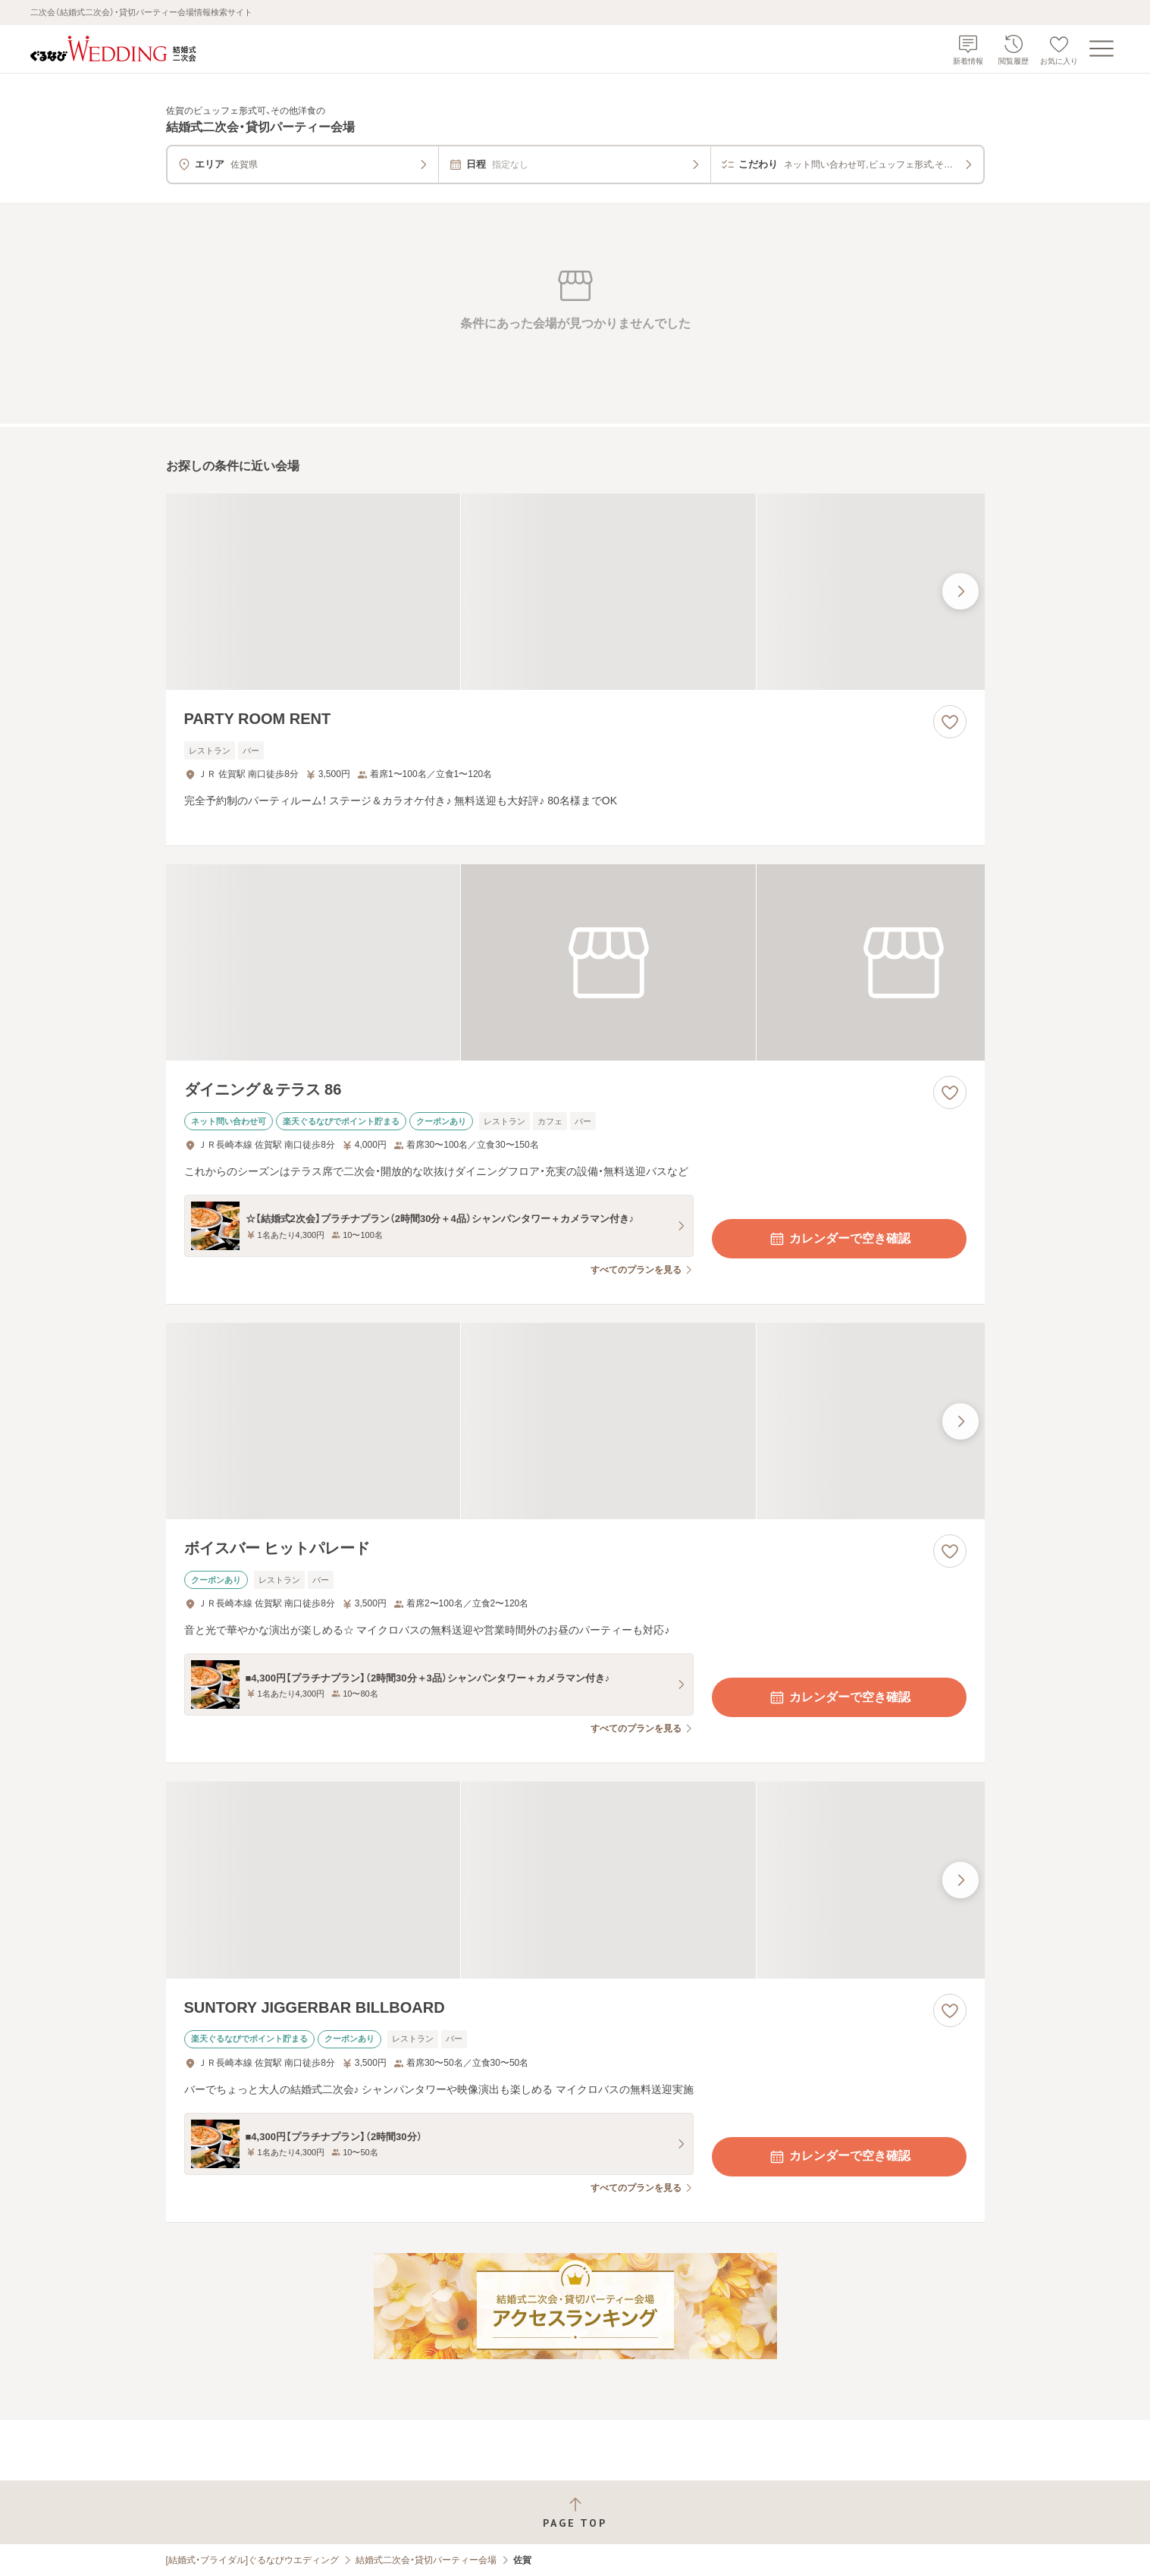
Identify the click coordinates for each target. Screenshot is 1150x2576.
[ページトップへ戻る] (575, 2512)
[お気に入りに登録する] (950, 721)
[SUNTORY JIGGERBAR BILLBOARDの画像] (575, 1880)
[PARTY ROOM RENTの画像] (575, 592)
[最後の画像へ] (960, 591)
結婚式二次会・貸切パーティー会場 (426, 2560)
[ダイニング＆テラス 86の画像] (575, 962)
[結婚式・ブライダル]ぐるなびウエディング (253, 2560)
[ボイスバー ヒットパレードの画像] (575, 1421)
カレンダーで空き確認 (839, 1239)
